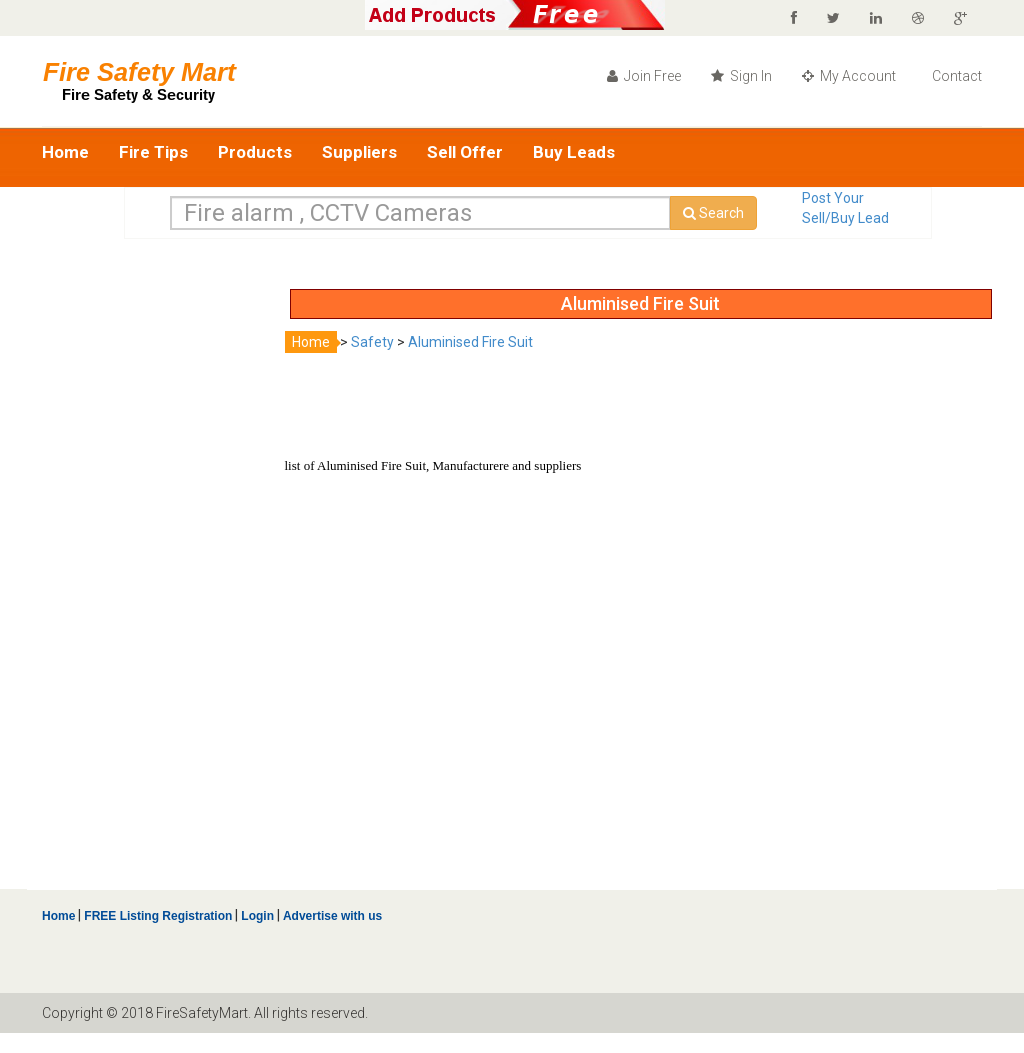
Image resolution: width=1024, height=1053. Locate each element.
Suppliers (359, 152)
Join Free (644, 76)
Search (713, 213)
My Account (849, 76)
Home (65, 152)
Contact (955, 76)
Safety (372, 342)
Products (255, 152)
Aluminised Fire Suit (470, 342)
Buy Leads (574, 152)
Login (257, 916)
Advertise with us (331, 916)
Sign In (741, 76)
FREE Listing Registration (158, 916)
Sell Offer (465, 152)
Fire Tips (153, 152)
